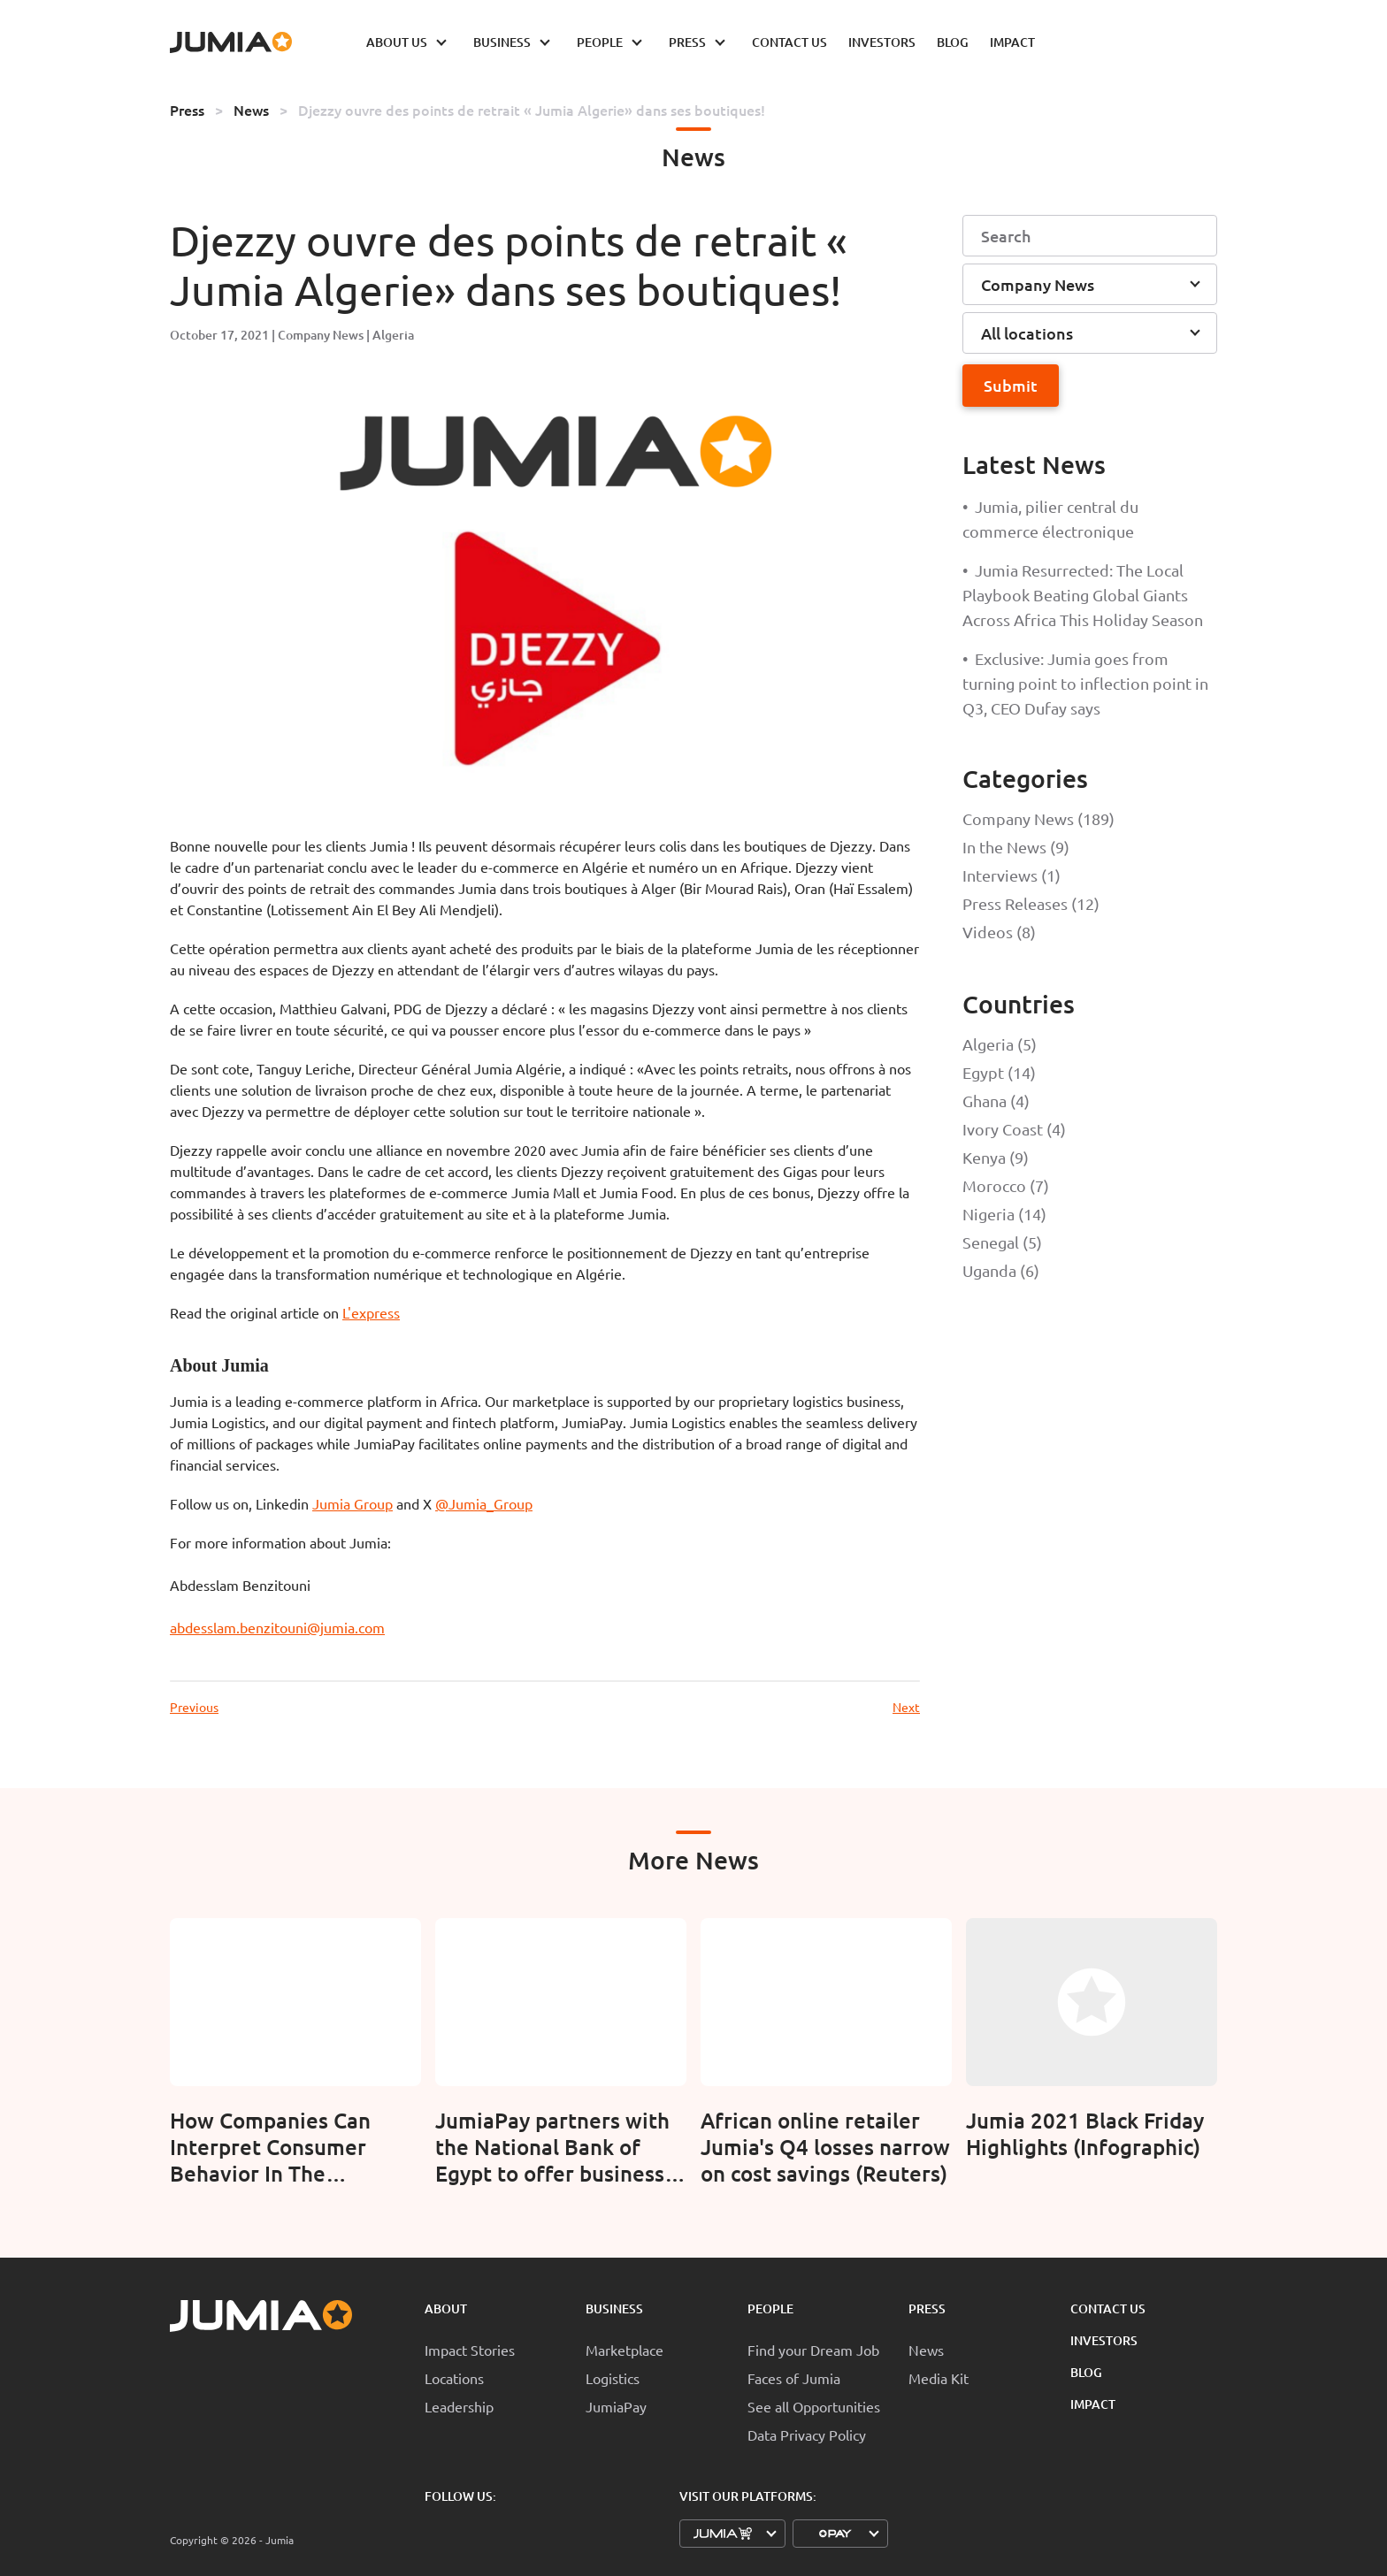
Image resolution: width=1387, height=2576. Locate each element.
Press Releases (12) (1031, 903)
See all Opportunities (813, 2406)
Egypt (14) (999, 1072)
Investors (1104, 2340)
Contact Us (1108, 2308)
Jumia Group (352, 1503)
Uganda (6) (1000, 1270)
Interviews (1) (1011, 875)
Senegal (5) (1002, 1242)
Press (187, 109)
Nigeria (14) (1004, 1213)
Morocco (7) (1005, 1185)
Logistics (613, 2378)
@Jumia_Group (484, 1503)
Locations (454, 2378)
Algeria (393, 334)
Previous (194, 1707)
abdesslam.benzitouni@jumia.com (277, 1627)
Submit (1011, 385)
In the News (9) (1015, 846)
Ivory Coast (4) (1014, 1129)
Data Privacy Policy (806, 2434)
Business (614, 2308)
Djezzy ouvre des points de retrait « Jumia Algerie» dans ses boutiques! (531, 109)
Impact (1092, 2404)
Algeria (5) (999, 1044)
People (770, 2308)
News (251, 109)
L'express (371, 1312)
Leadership (459, 2406)
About (446, 2308)
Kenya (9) (995, 1157)
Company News (321, 334)
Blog (1086, 2372)
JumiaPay (616, 2406)
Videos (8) (999, 931)
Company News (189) (1038, 818)
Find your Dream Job (813, 2349)
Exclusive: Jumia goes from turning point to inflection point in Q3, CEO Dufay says (1085, 683)
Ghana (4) (996, 1100)
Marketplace (624, 2349)
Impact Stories (470, 2349)
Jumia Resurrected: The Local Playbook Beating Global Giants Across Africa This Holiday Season (1082, 595)
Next (906, 1707)
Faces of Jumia (793, 2378)
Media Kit (938, 2378)
